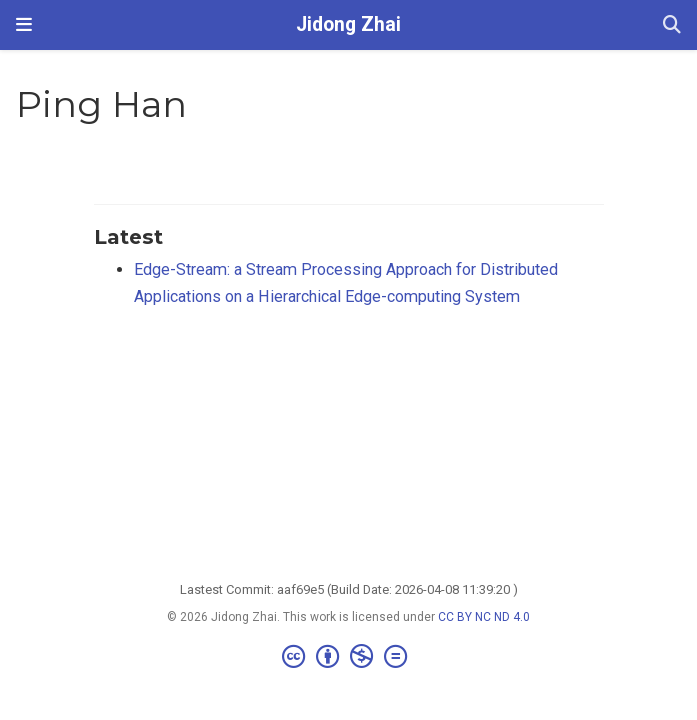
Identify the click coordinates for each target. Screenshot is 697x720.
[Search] (672, 25)
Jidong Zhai (348, 24)
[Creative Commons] (348, 657)
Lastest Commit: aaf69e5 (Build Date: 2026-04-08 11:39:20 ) (349, 589)
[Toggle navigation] (24, 24)
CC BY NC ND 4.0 (484, 617)
